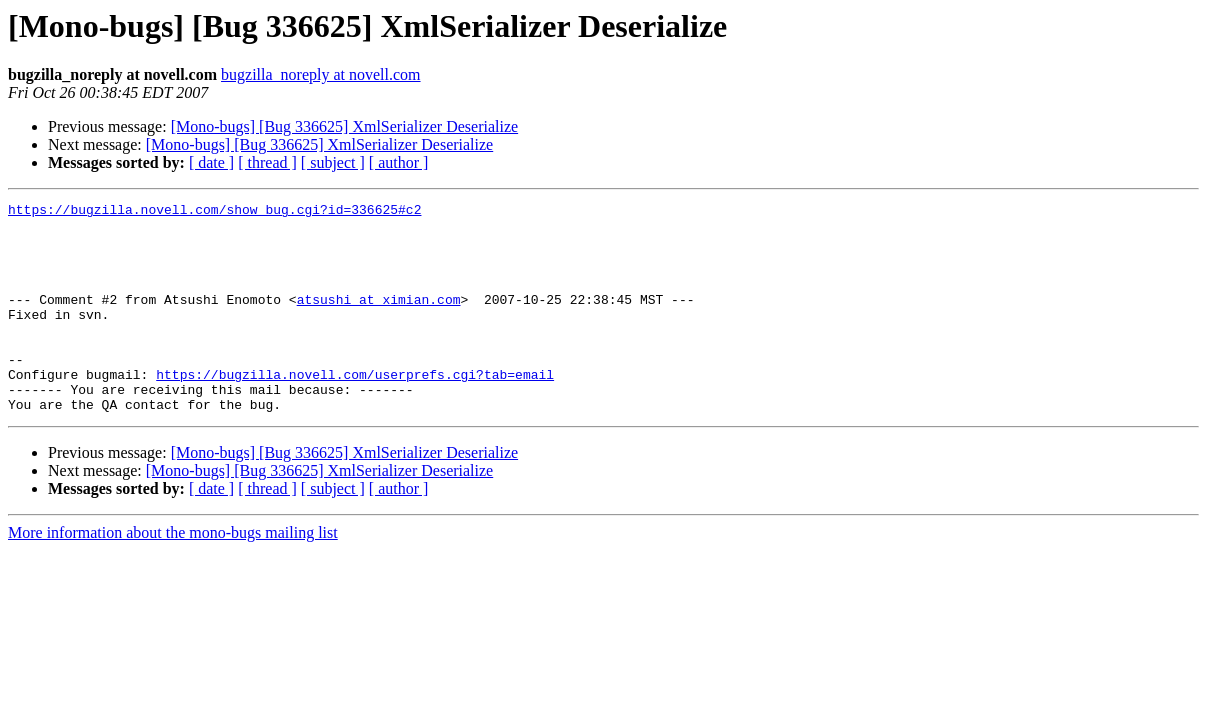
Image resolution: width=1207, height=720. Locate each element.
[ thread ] (267, 162)
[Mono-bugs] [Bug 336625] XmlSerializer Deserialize (344, 126)
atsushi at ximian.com (379, 320)
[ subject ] (333, 162)
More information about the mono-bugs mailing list (173, 574)
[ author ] (399, 162)
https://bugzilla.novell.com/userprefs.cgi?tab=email (355, 410)
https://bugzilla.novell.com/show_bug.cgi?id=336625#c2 (214, 212)
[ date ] (211, 162)
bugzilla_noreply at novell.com (321, 74)
